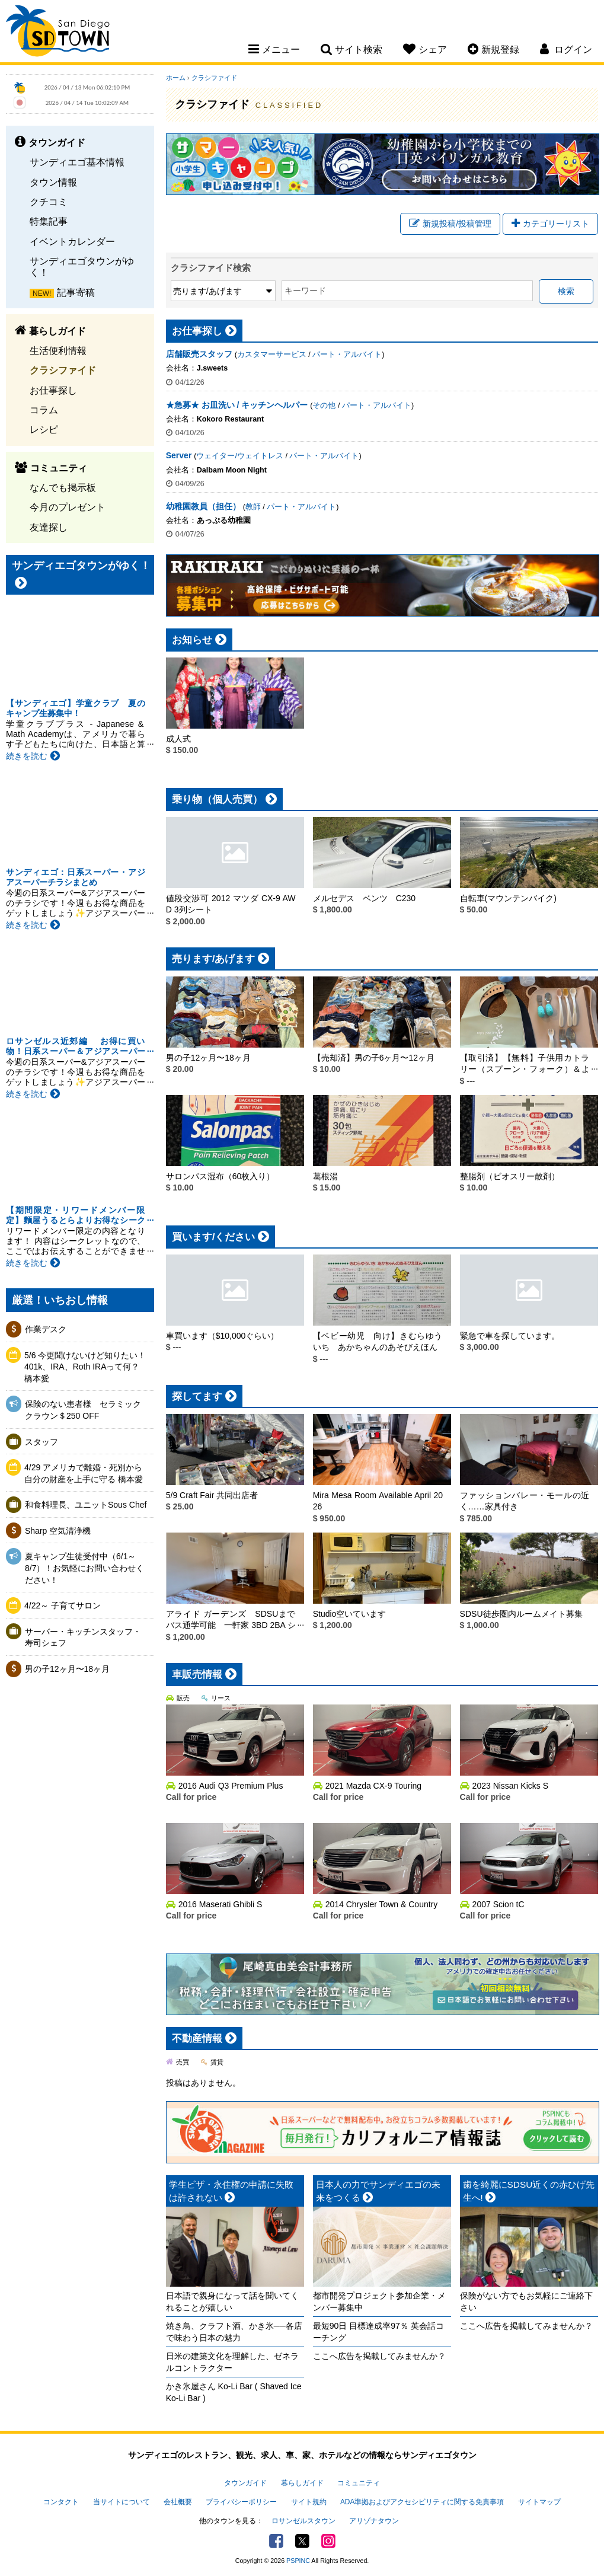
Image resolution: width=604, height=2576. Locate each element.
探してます (197, 1396)
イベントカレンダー (72, 241)
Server (179, 455)
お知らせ (192, 640)
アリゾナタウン (374, 2521)
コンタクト (61, 2502)
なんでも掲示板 (63, 487)
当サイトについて (121, 2502)
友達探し (49, 527)
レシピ (44, 429)
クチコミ (49, 201)
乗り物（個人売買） (217, 799)
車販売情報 (197, 1674)
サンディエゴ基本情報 (77, 162)
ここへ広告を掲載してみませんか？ (379, 2356)
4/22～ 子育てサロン (62, 1605)
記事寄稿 (76, 292)
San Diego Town (58, 32)
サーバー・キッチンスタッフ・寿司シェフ (83, 1637)
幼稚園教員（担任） (203, 506)
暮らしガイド (302, 2483)
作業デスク (45, 1329)
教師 (253, 507)
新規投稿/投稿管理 (450, 223)
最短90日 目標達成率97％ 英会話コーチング (378, 2331)
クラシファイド (63, 370)
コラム (44, 409)
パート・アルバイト (347, 354)
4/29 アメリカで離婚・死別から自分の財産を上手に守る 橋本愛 (83, 1473)
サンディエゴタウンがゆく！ (82, 266)
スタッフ (41, 1442)
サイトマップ (539, 2502)
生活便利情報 (58, 350)
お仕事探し (53, 390)
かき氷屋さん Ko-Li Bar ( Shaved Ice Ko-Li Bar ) (234, 2392)
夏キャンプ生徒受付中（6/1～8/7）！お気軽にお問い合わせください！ (84, 1568)
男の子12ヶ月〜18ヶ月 (67, 1669)
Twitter (302, 2541)
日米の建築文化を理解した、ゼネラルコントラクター (232, 2362)
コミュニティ (358, 2483)
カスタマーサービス (271, 354)
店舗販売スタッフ (199, 354)
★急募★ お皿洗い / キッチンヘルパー (237, 405)
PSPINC (298, 2560)
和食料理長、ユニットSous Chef (85, 1504)
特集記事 (49, 221)
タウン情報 (53, 182)
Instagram (328, 2541)
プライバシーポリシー (241, 2502)
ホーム (176, 77)
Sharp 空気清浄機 (58, 1531)
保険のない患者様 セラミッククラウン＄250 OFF (83, 1410)
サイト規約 (309, 2502)
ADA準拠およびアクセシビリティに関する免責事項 (422, 2502)
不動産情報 (197, 2038)
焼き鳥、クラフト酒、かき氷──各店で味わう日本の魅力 (234, 2331)
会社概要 (178, 2502)
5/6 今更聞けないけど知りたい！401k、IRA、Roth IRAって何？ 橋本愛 (85, 1367)
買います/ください (213, 1237)
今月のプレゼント (68, 507)
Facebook (276, 2541)
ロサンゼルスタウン (303, 2521)
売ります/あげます (213, 959)
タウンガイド (245, 2483)
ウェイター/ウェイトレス (239, 456)
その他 (323, 405)
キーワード (305, 290)
